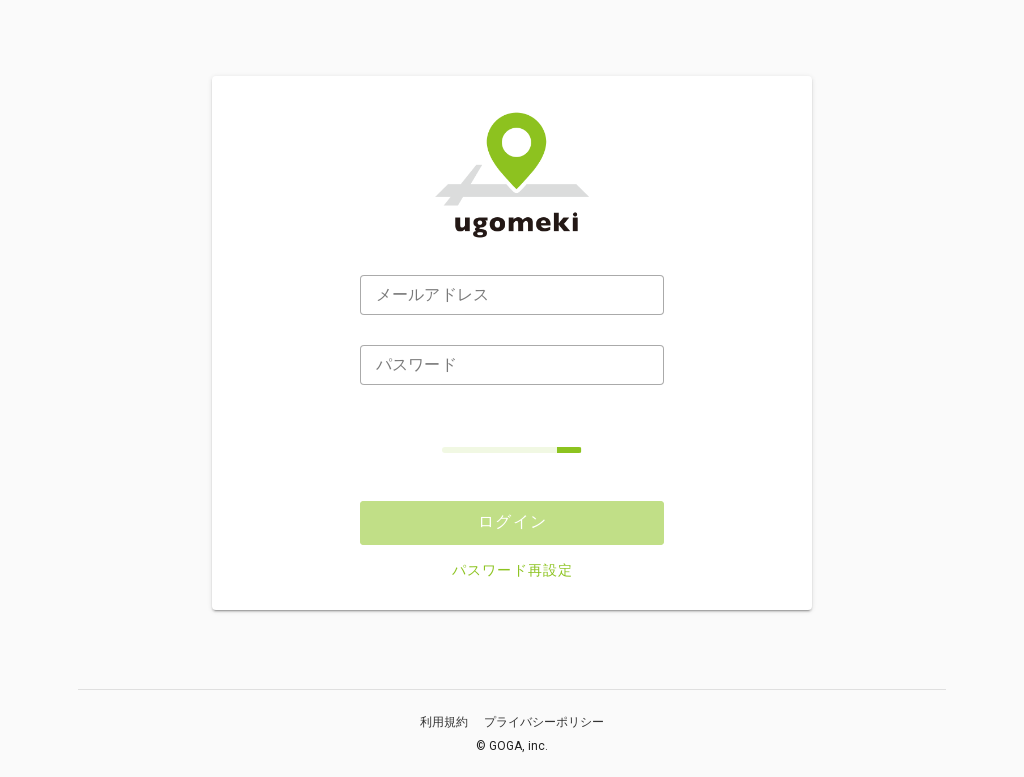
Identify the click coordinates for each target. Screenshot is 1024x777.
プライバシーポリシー (544, 722)
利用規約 (444, 722)
